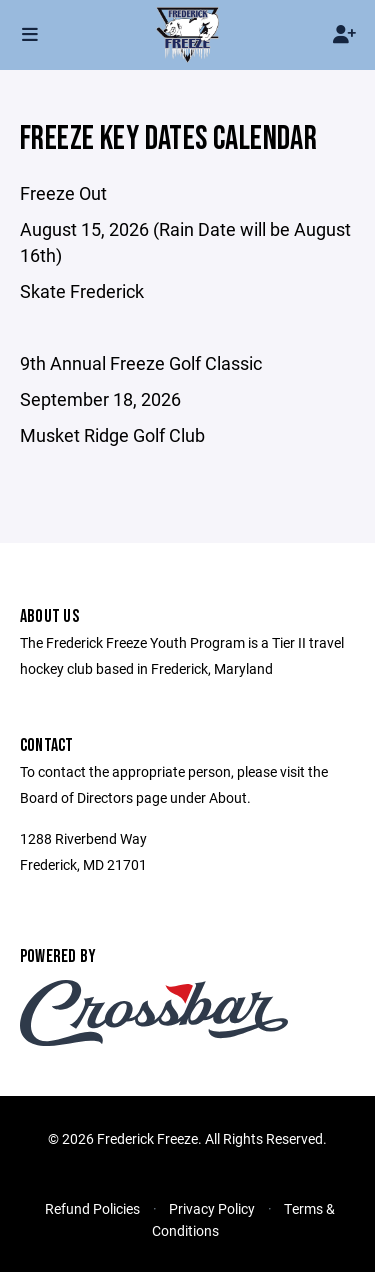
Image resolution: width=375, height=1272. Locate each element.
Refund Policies (92, 1208)
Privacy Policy (212, 1208)
